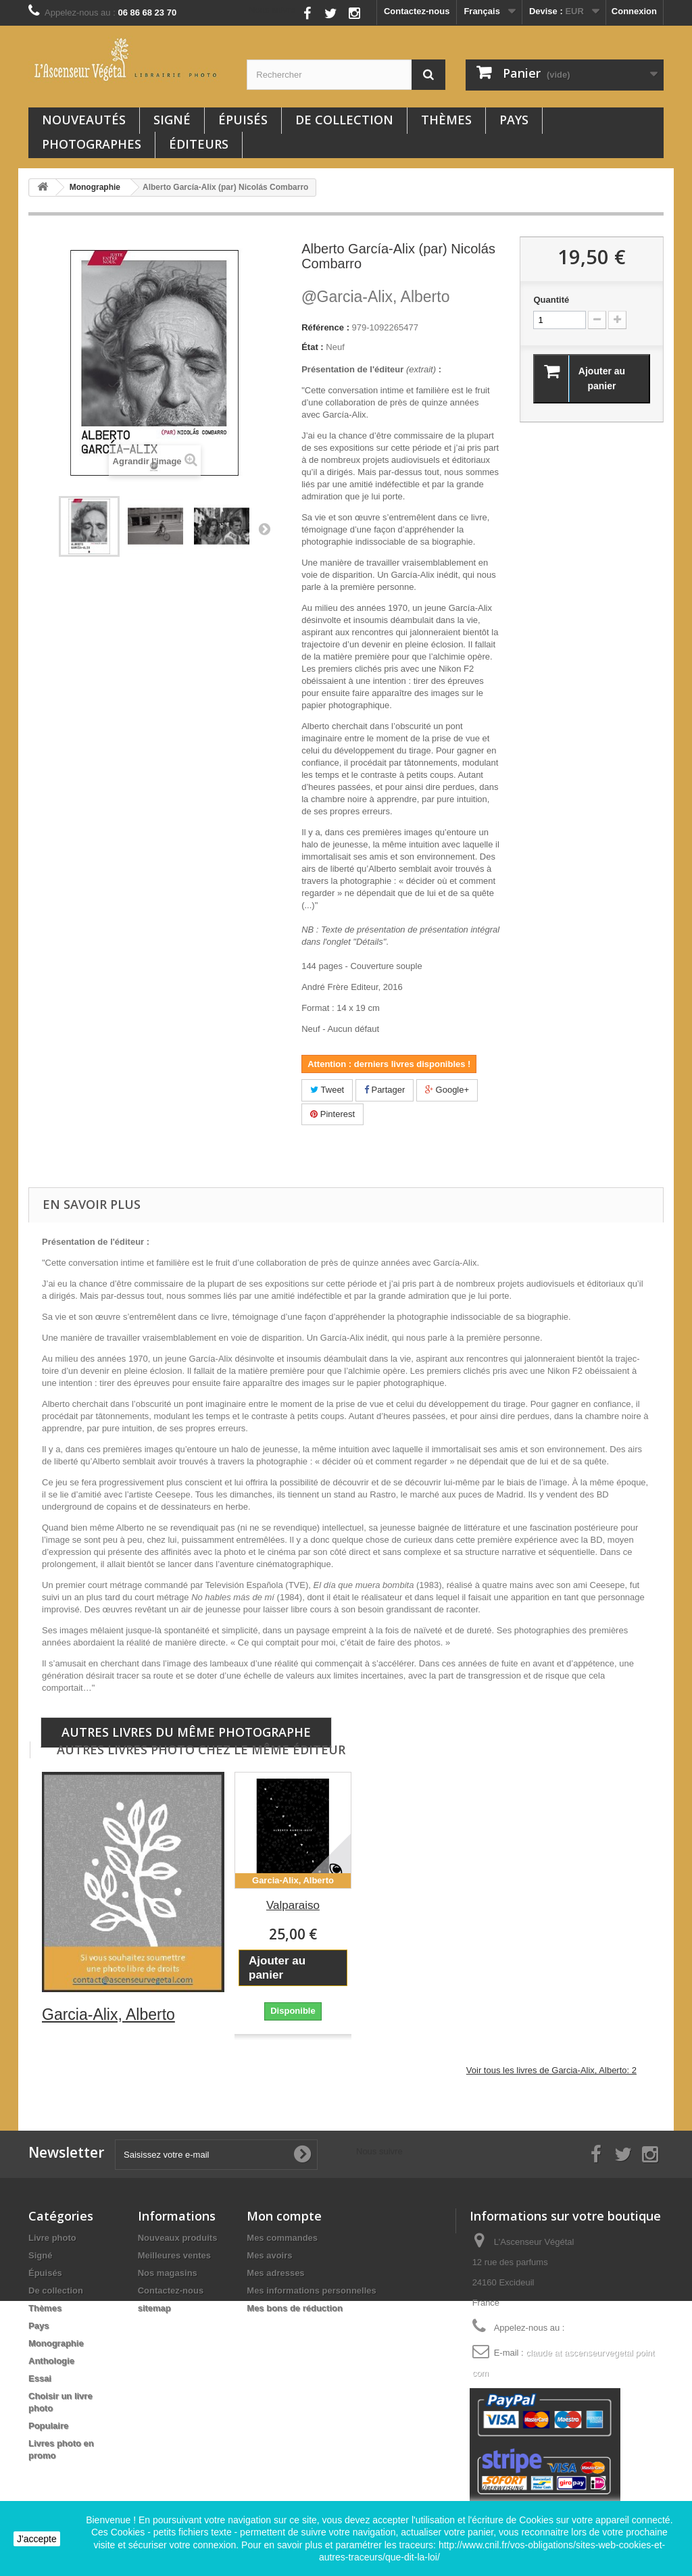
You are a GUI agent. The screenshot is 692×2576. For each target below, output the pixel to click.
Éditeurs (198, 144)
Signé (172, 120)
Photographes (91, 144)
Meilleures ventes (174, 2255)
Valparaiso (293, 1905)
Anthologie (51, 2361)
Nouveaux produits (178, 2238)
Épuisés (243, 120)
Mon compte (284, 2216)
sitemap (154, 2308)
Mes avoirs (269, 2255)
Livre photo (52, 2238)
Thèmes (446, 120)
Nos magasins (167, 2273)
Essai (39, 2378)
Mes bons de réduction (295, 2308)
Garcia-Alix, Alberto (375, 296)
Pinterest (332, 1114)
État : (312, 347)
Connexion (634, 11)
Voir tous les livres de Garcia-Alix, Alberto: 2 (551, 2070)
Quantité (551, 300)
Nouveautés (84, 120)
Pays (513, 120)
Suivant (264, 528)
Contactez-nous (417, 11)
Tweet (327, 1090)
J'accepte (37, 2538)
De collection (344, 120)
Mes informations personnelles (311, 2290)
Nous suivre (272, 10)
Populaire (48, 2426)
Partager (384, 1090)
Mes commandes (282, 2238)
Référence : (325, 327)
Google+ (447, 1090)
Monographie (56, 2343)
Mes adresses (275, 2273)
